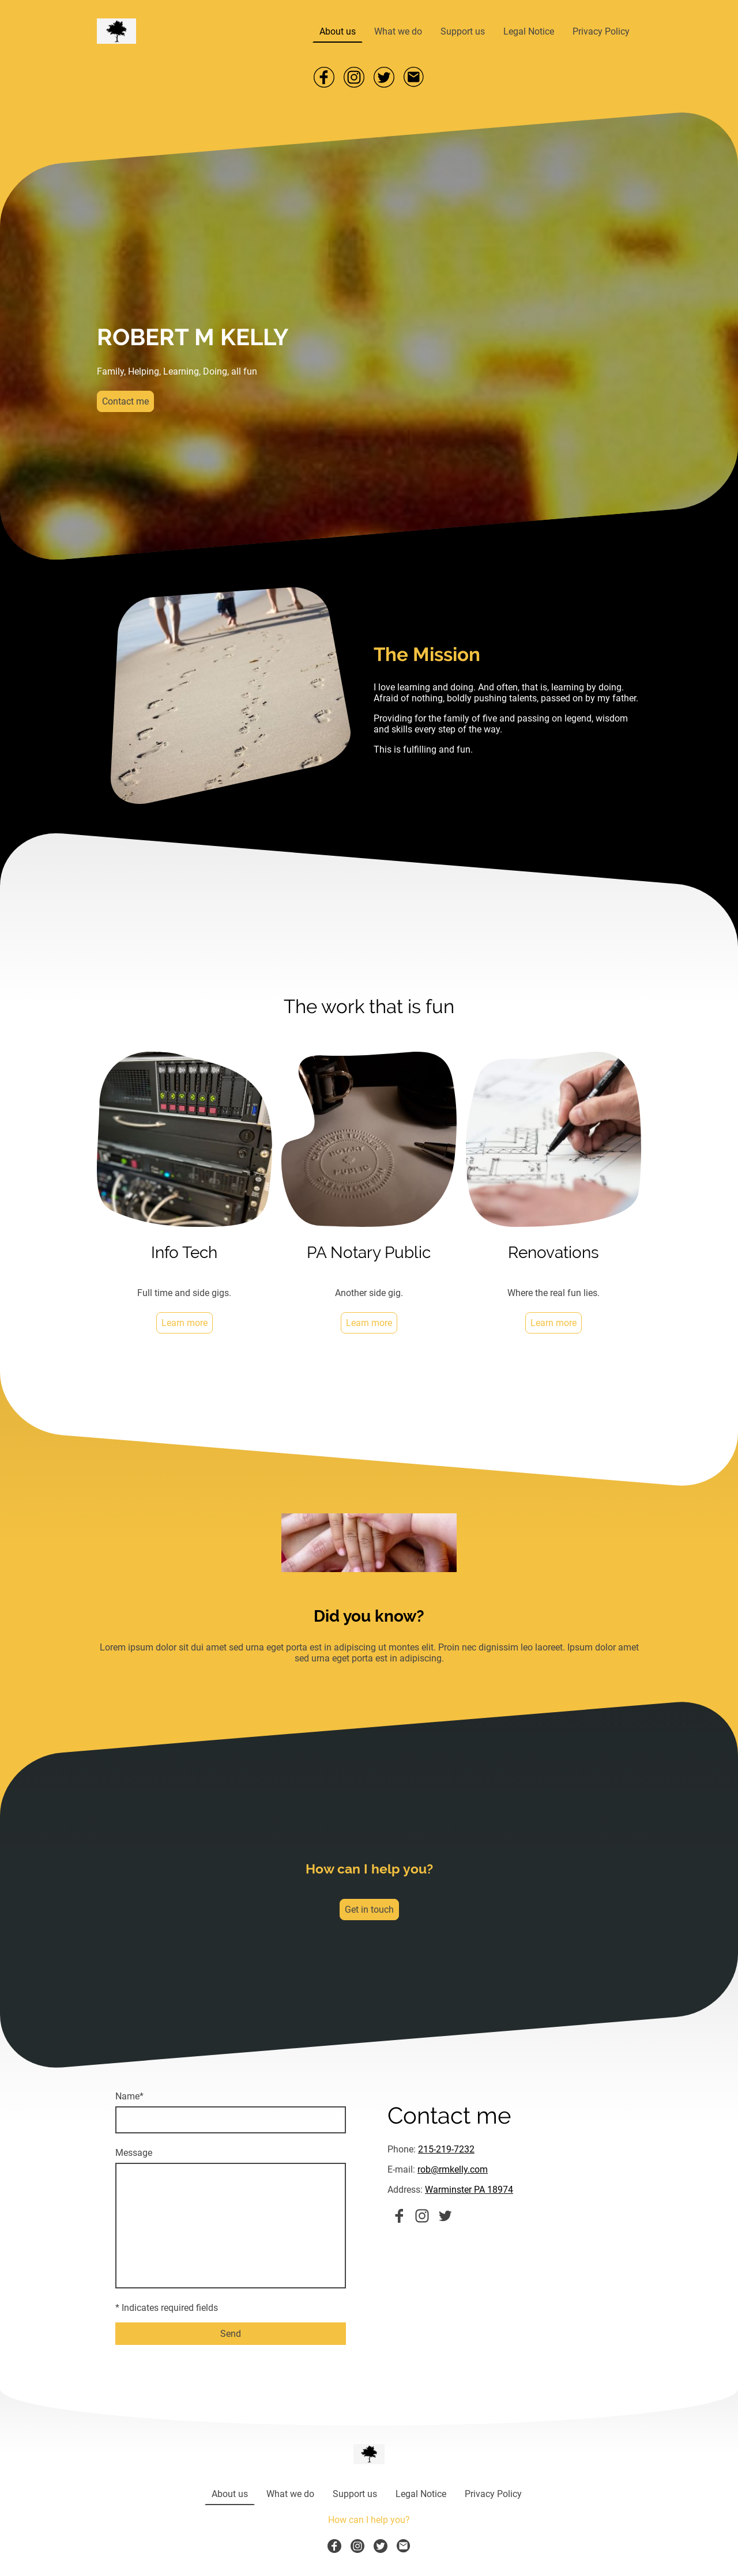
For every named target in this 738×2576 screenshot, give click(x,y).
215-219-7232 (446, 2149)
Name (129, 2096)
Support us (462, 31)
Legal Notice (528, 31)
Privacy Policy (601, 31)
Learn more (184, 1322)
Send (230, 2333)
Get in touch (369, 1909)
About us (337, 31)
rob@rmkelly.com (452, 2169)
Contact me (125, 401)
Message (133, 2152)
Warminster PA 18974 (469, 2189)
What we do (398, 31)
